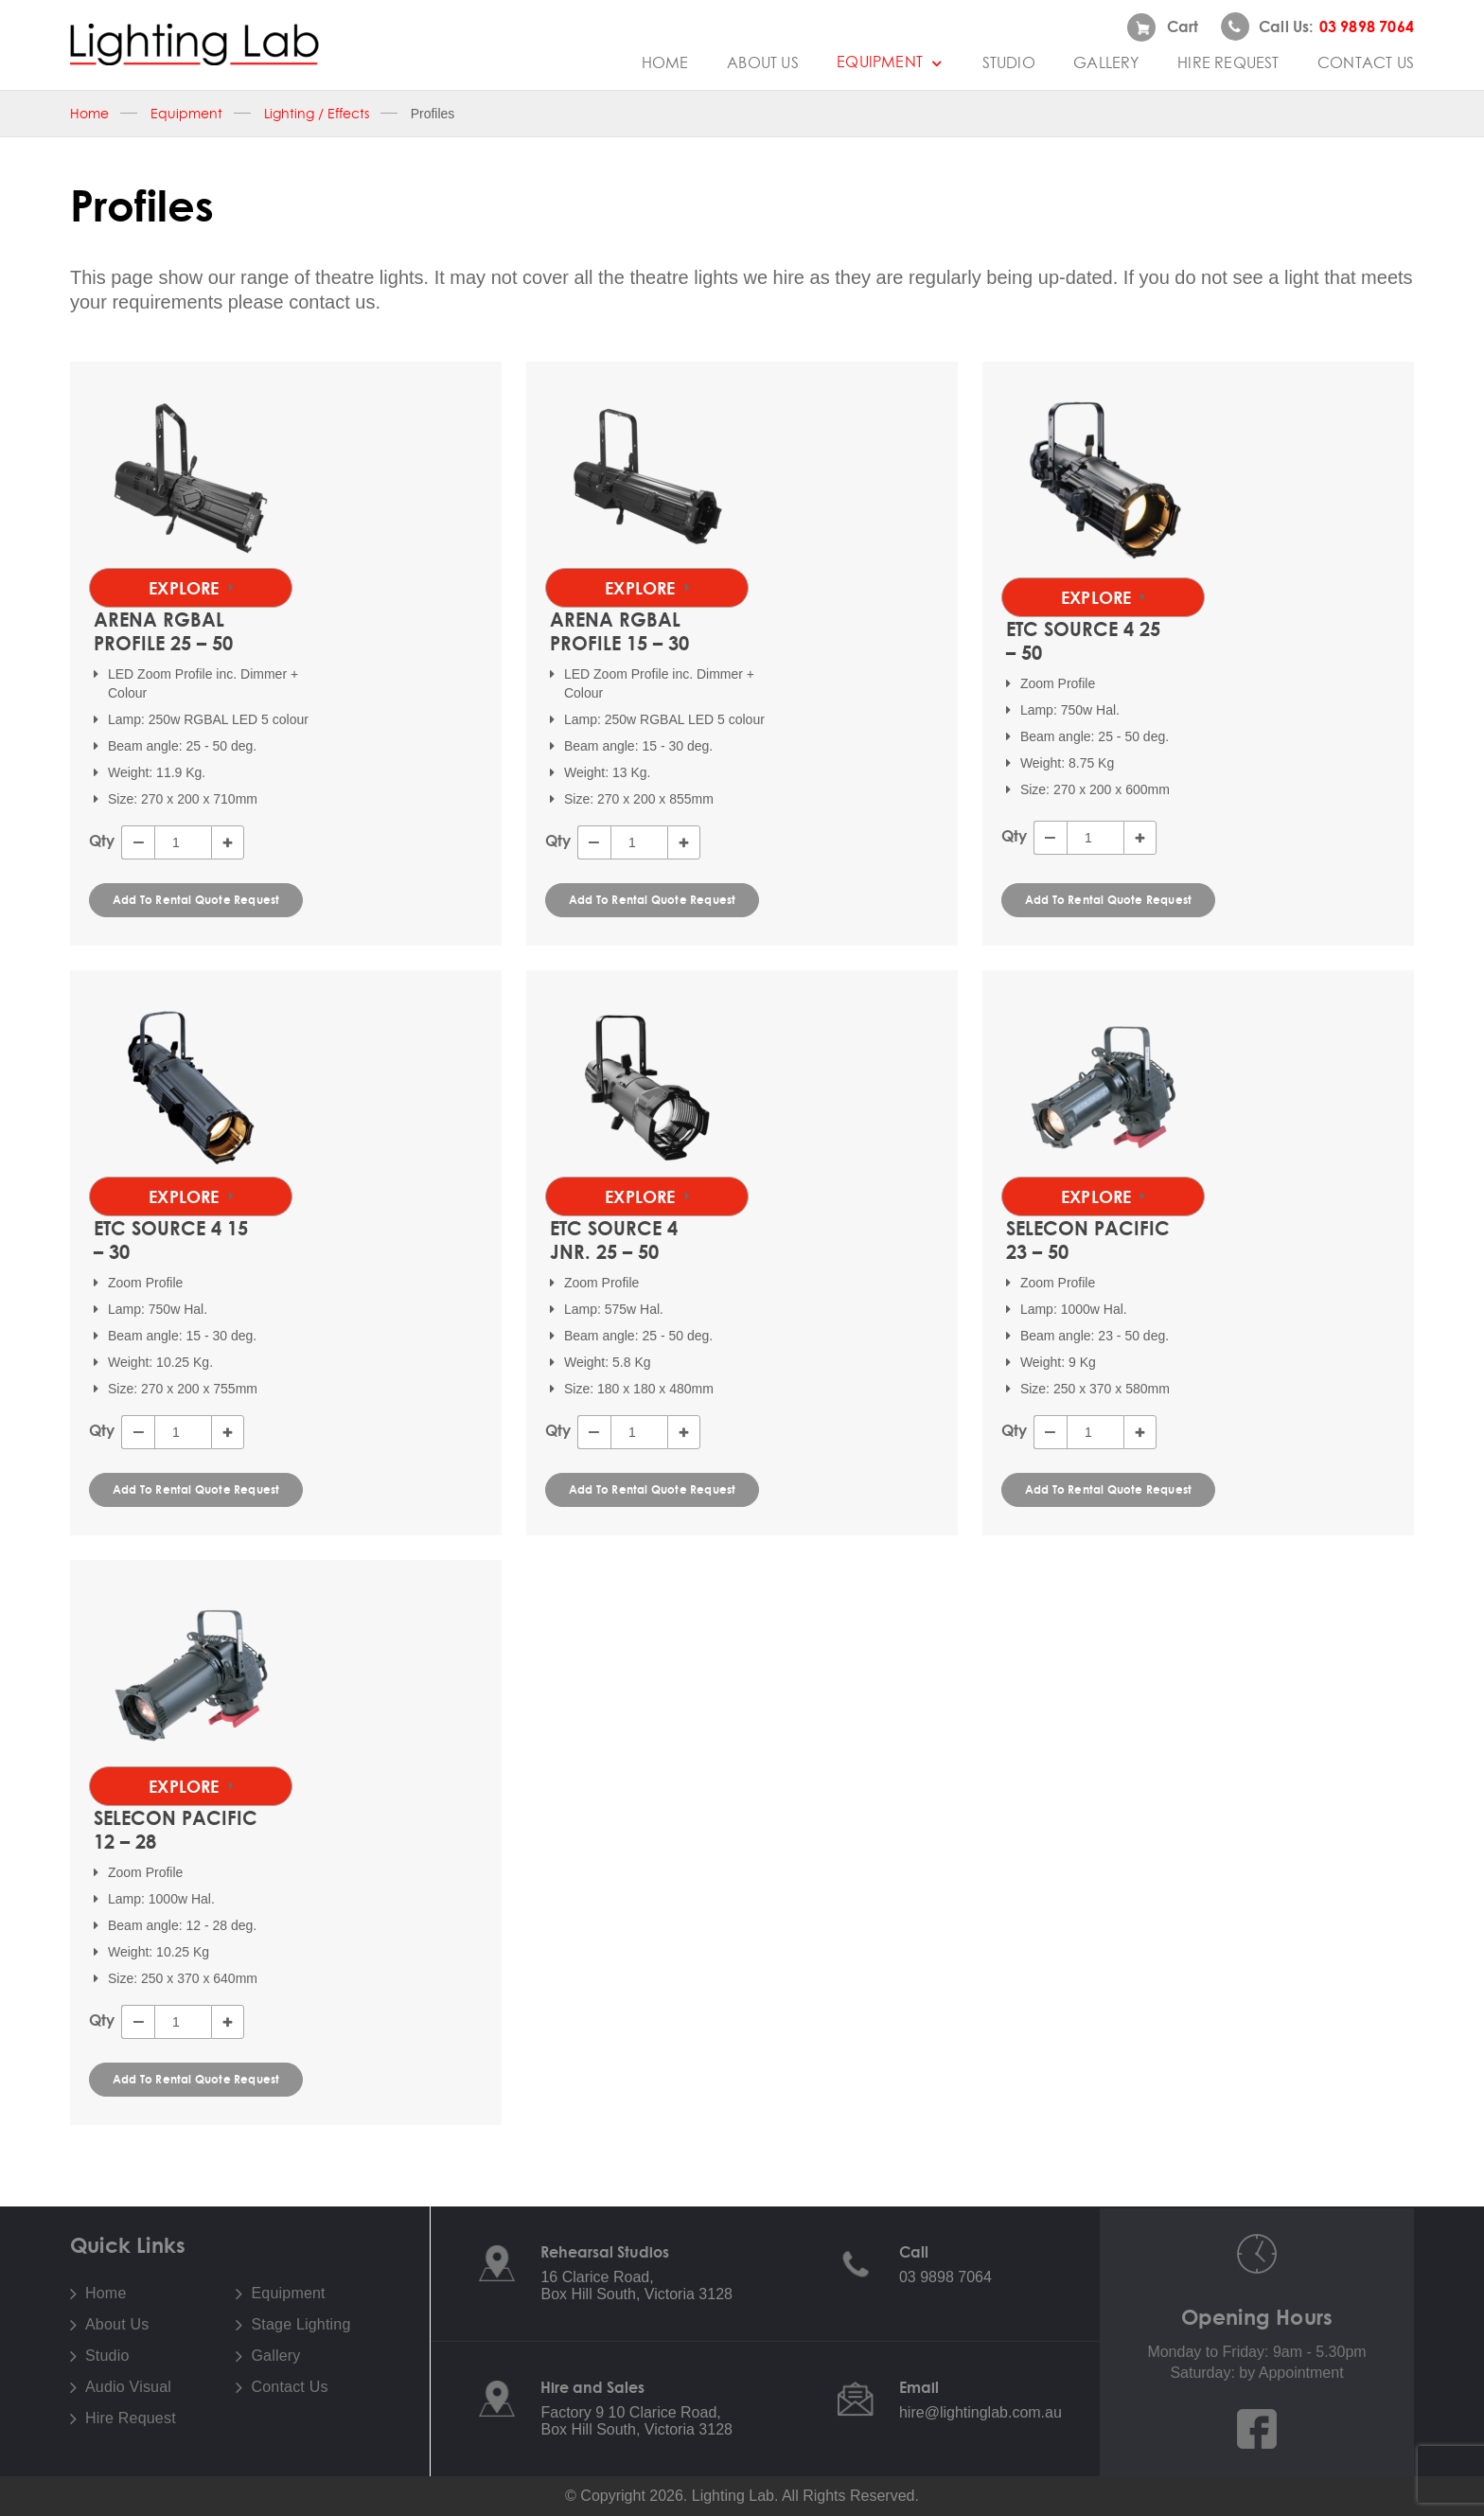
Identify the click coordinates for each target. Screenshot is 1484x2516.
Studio (1008, 62)
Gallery (1106, 62)
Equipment (890, 61)
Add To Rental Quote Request (196, 900)
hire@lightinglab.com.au (980, 2412)
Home (665, 62)
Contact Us (1365, 62)
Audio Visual (128, 2387)
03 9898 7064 (945, 2277)
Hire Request (1228, 62)
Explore (191, 587)
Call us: (1317, 26)
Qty (102, 840)
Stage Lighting (300, 2324)
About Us (763, 62)
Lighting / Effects (316, 113)
